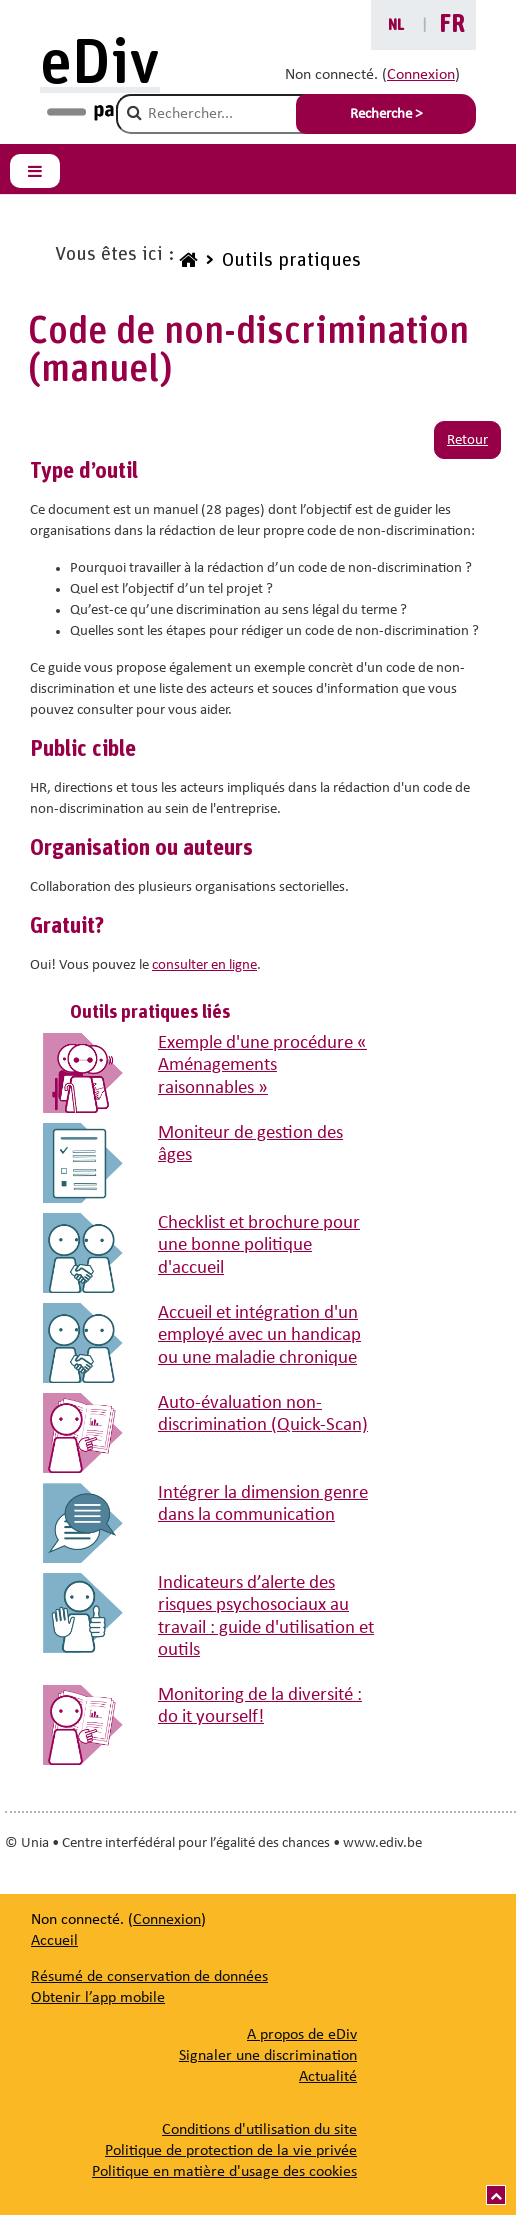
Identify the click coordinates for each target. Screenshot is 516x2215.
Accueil (54, 1941)
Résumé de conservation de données (149, 1977)
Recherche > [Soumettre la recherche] (386, 114)
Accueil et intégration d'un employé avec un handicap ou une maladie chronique (259, 1336)
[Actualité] (328, 2077)
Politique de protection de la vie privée (231, 2151)
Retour (467, 440)
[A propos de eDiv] (302, 2035)
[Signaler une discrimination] (268, 2056)
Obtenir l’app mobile (98, 1998)
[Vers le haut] (496, 2195)
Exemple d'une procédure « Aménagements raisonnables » (262, 1066)
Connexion (421, 75)
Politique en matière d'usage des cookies (224, 2172)
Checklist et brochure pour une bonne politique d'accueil (259, 1246)
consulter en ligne (204, 965)
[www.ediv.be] (186, 262)
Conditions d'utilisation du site (259, 2130)
